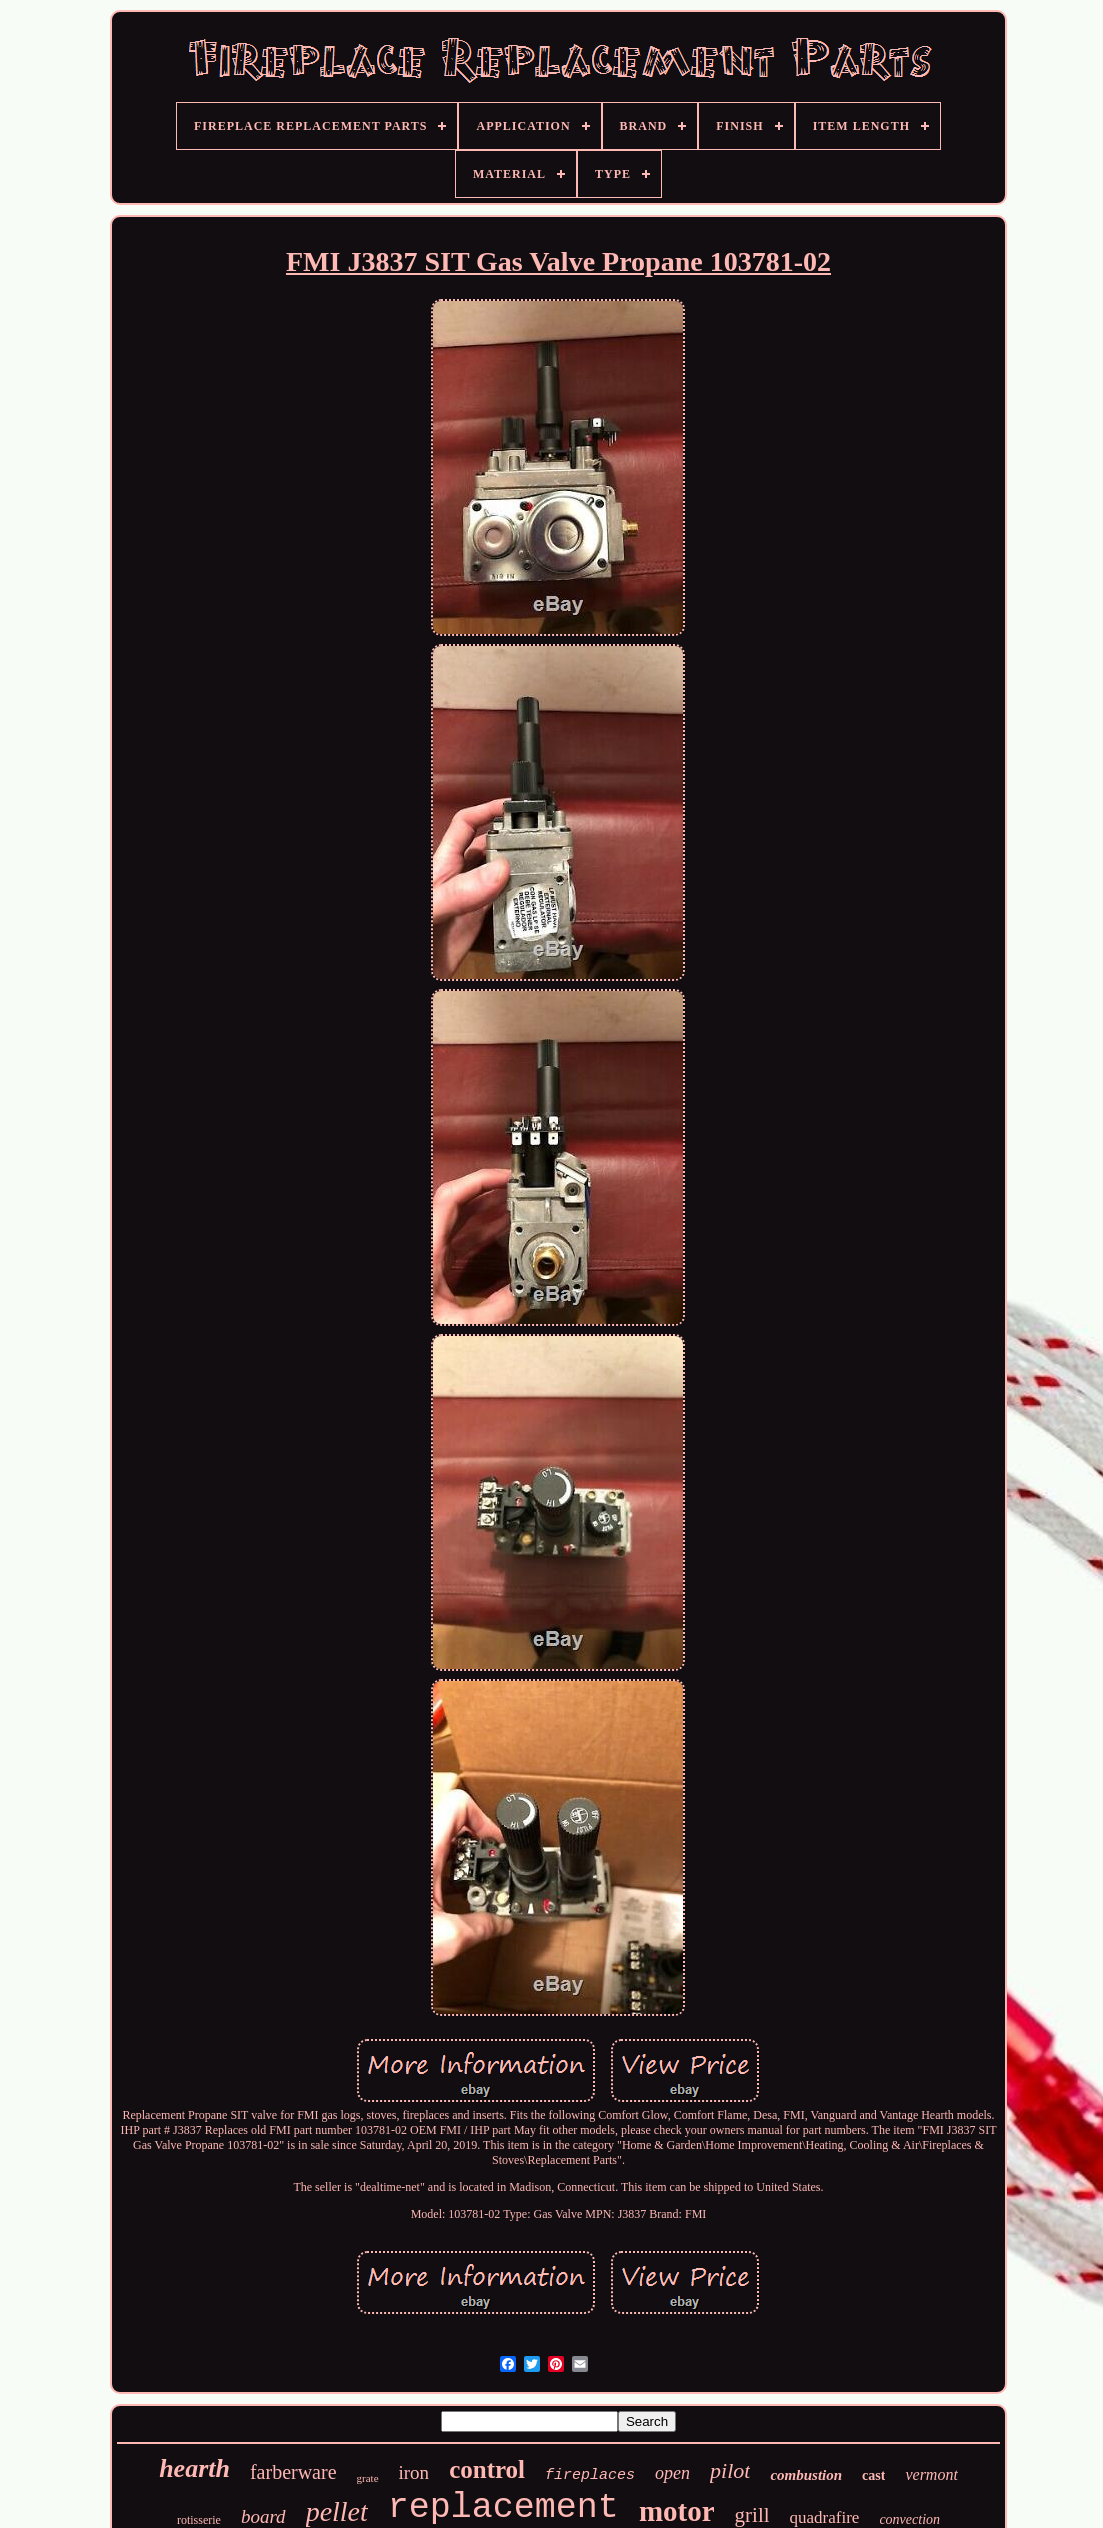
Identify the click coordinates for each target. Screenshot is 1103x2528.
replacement (503, 2508)
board (263, 2516)
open (672, 2473)
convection (909, 2519)
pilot (730, 2470)
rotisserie (199, 2520)
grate (368, 2478)
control (487, 2469)
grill (752, 2515)
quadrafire (825, 2517)
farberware (293, 2472)
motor (677, 2511)
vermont (931, 2474)
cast (873, 2475)
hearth (194, 2468)
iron (414, 2472)
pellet (337, 2511)
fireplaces (590, 2475)
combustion (806, 2475)
